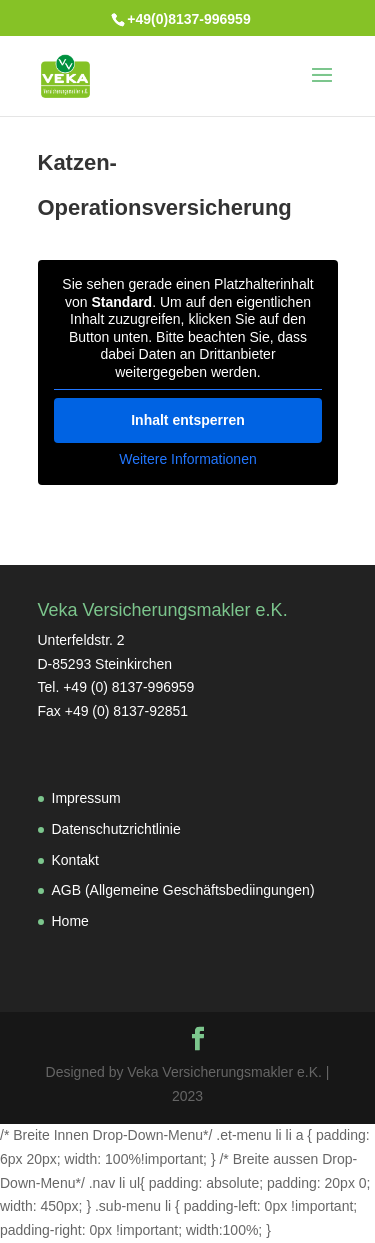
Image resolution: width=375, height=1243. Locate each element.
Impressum (86, 798)
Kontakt (75, 860)
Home (70, 921)
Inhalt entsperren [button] (188, 420)
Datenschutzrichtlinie (116, 829)
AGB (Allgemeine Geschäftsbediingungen (181, 890)
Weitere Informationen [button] (187, 459)
